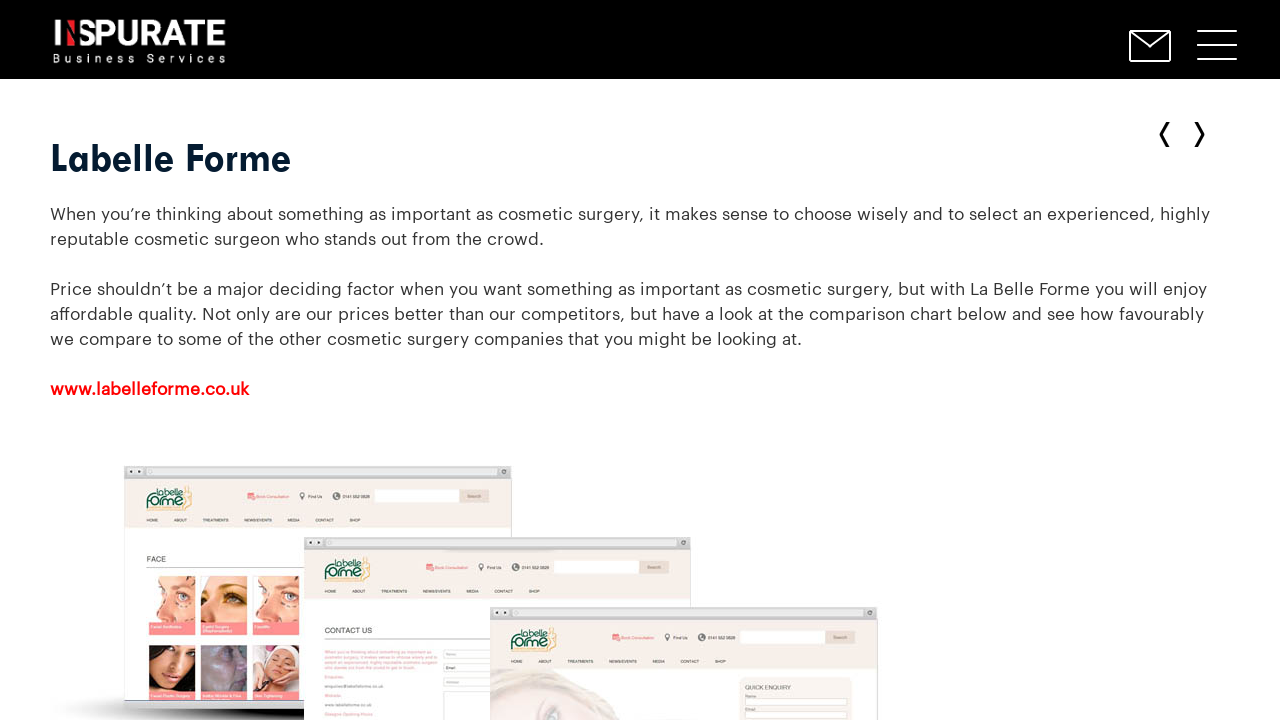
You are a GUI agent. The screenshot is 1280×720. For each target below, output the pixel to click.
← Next (1169, 134)
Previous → (1195, 134)
